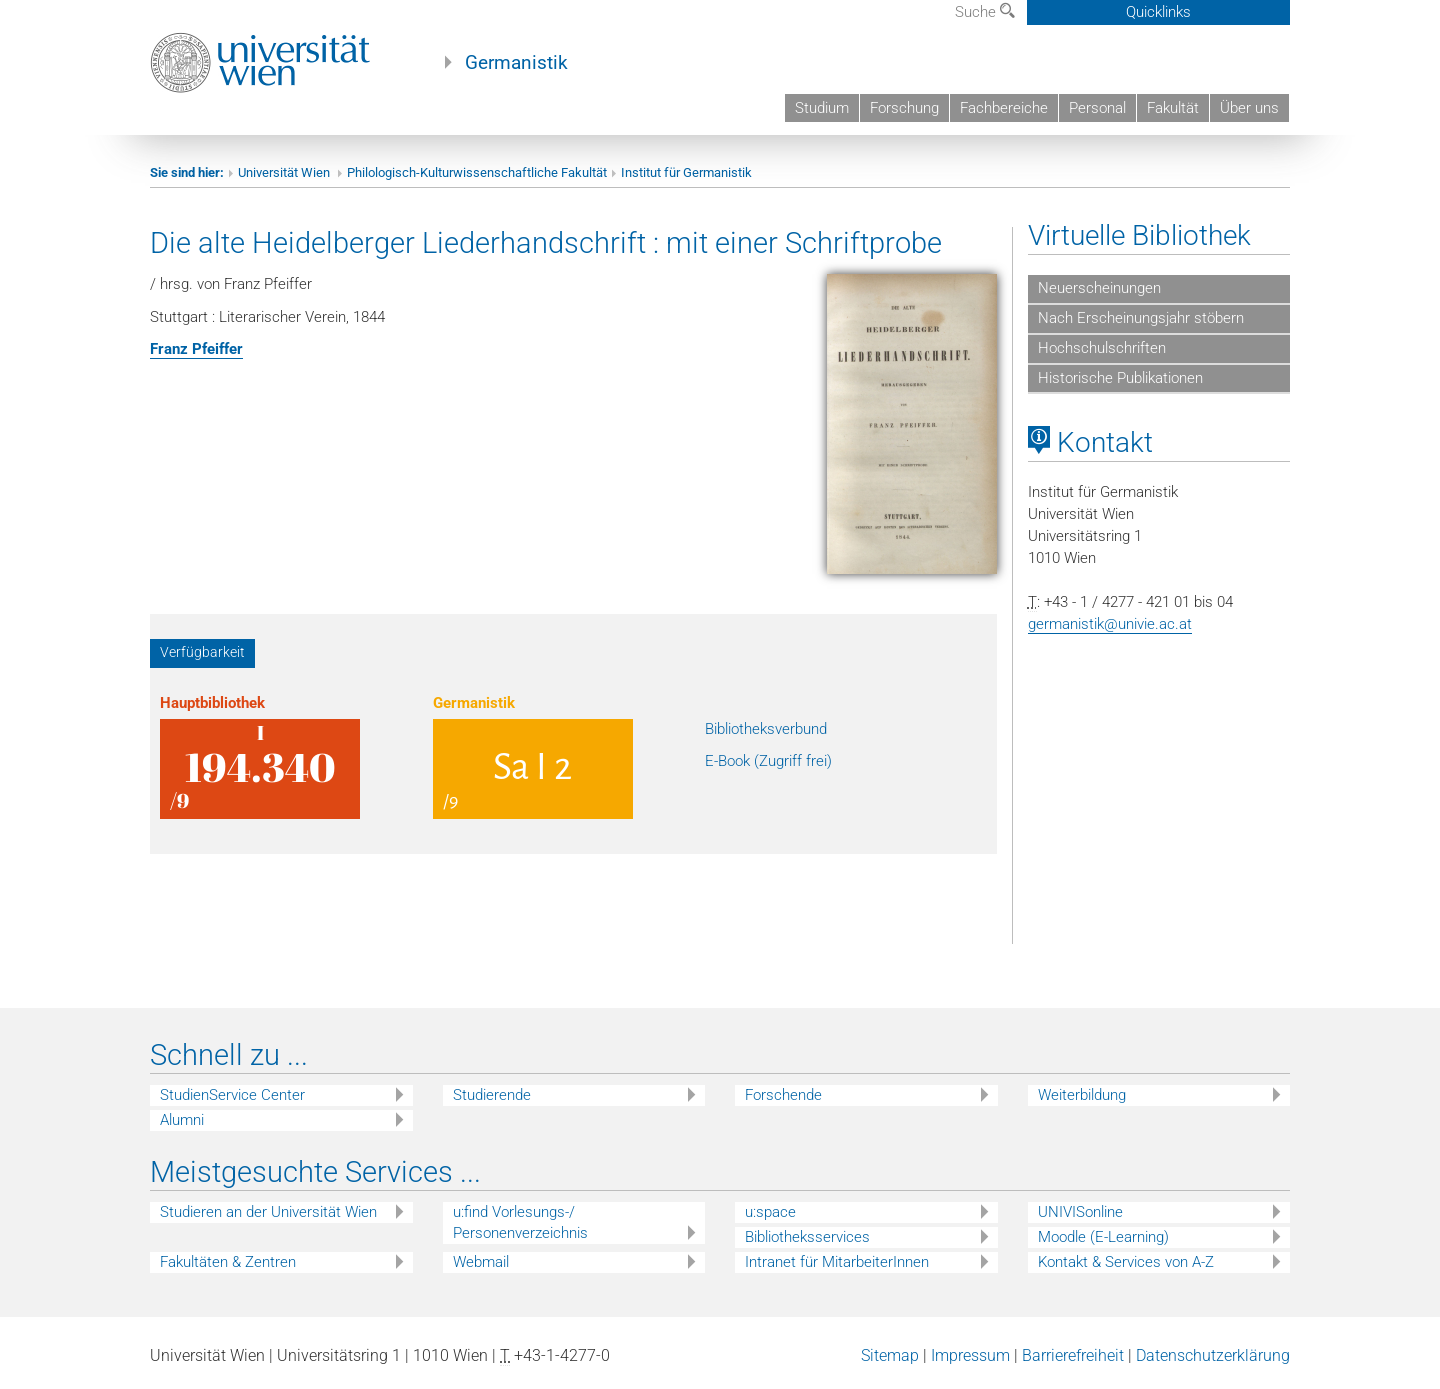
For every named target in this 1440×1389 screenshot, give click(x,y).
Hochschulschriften (1102, 348)
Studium (822, 108)
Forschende (783, 1095)
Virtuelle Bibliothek (1139, 235)
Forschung (904, 108)
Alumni (182, 1120)
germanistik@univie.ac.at (1110, 624)
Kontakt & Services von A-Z (1126, 1262)
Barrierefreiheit (1073, 1355)
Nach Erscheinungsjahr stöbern (1141, 318)
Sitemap (890, 1355)
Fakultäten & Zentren (228, 1262)
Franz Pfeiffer (196, 349)
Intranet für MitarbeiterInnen (837, 1262)
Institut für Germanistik (686, 172)
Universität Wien (285, 172)
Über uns (1249, 108)
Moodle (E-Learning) (1103, 1237)
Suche (985, 12)
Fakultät (1173, 108)
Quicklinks (1158, 12)
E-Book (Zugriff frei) (768, 761)
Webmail (481, 1262)
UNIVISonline (1080, 1212)
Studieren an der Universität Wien (268, 1212)
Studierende (492, 1095)
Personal (1097, 108)
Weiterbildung (1082, 1095)
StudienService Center (232, 1095)
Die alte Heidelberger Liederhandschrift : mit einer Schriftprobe (546, 243)
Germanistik (516, 63)
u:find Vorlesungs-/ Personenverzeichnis (520, 1222)
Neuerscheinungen (1099, 288)
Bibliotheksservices (807, 1237)
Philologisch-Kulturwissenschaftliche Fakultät (477, 172)
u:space (770, 1212)
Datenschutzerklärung (1213, 1355)
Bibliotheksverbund (766, 729)
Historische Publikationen (1120, 378)
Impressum (970, 1355)
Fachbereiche (1004, 108)
